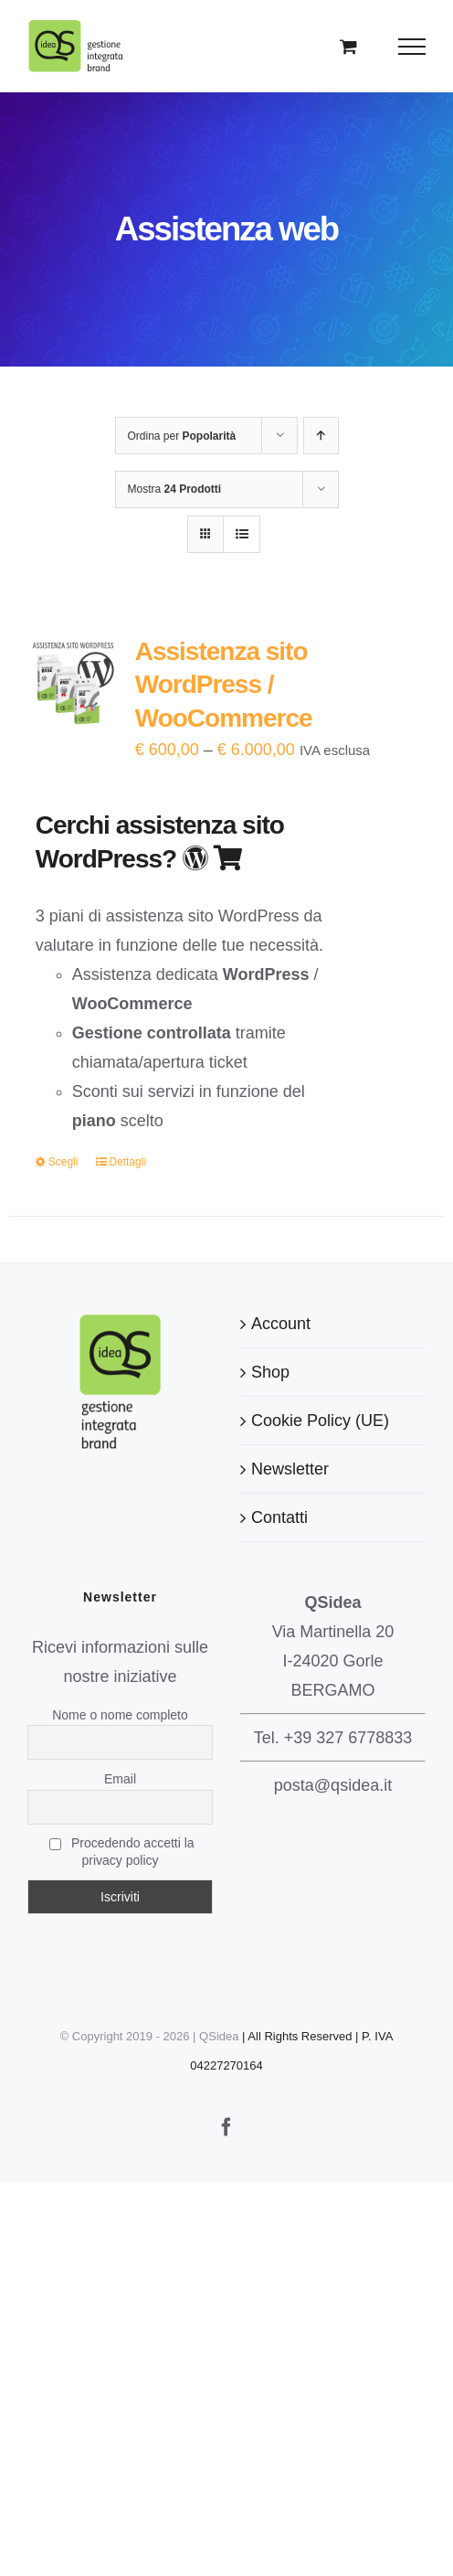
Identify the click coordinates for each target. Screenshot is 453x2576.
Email (120, 1779)
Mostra (175, 489)
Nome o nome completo (120, 1715)
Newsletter (290, 1469)
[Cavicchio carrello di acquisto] (348, 46)
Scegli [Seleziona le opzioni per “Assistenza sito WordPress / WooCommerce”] (63, 1161)
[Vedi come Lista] (241, 534)
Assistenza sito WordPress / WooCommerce (223, 684)
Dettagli (127, 1161)
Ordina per (182, 436)
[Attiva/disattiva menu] (412, 46)
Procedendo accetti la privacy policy (121, 1852)
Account (281, 1324)
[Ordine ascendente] (321, 435)
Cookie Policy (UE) (320, 1420)
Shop (270, 1372)
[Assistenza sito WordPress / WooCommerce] (73, 681)
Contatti (279, 1517)
